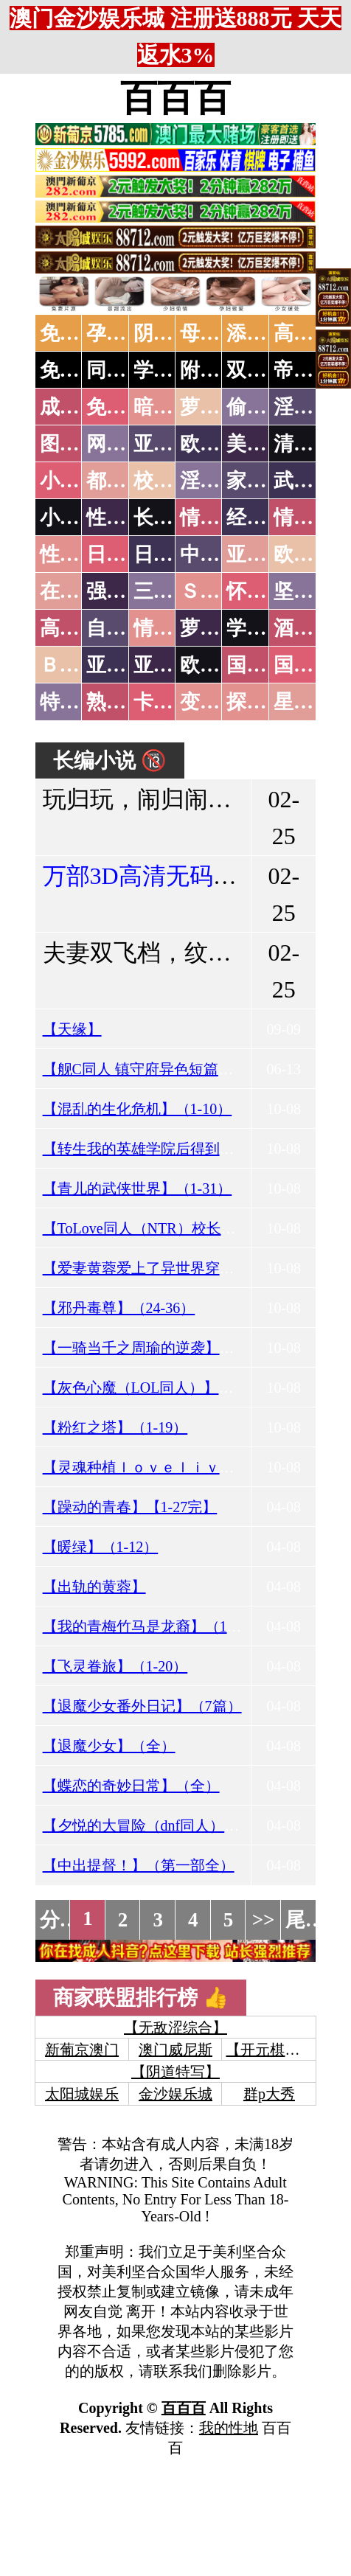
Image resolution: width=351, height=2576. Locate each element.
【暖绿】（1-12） (101, 1547)
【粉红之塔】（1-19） (115, 1427)
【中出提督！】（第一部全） (138, 1865)
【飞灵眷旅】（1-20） (115, 1666)
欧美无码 (220, 665)
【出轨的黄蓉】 (94, 1586)
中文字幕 (220, 554)
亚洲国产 (266, 554)
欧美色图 (220, 444)
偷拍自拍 (266, 407)
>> (263, 1920)
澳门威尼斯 (175, 2049)
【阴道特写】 (175, 2072)
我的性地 (228, 2428)
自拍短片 (126, 628)
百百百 (175, 98)
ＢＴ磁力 (79, 665)
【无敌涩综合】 (175, 2027)
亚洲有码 (173, 665)
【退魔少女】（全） (109, 1746)
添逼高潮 (266, 333)
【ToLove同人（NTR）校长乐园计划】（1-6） (193, 1228)
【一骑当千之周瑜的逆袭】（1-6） (156, 1348)
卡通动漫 (173, 702)
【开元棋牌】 (270, 2049)
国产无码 (266, 665)
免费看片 (79, 333)
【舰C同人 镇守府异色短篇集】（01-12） (177, 1069)
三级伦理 (173, 591)
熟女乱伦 (126, 702)
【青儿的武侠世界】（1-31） (137, 1188)
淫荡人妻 (220, 481)
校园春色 (173, 481)
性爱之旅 (79, 554)
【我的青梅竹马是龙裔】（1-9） (148, 1626)
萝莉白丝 (220, 628)
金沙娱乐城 (175, 2094)
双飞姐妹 (266, 370)
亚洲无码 (126, 665)
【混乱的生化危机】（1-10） (137, 1109)
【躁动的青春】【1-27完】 (130, 1507)
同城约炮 (126, 370)
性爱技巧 (126, 518)
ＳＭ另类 (220, 591)
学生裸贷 (266, 628)
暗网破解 (173, 407)
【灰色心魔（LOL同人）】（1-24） (159, 1387)
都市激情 (126, 481)
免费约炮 (79, 370)
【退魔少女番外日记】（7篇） (142, 1706)
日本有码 (173, 554)
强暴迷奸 (126, 591)
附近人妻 (220, 370)
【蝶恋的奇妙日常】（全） (131, 1786)
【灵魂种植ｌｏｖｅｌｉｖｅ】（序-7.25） (183, 1467)
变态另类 (220, 702)
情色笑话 (220, 518)
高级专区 (79, 628)
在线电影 (79, 591)
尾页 (305, 1920)
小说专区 (79, 518)
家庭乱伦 (266, 481)
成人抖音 (79, 407)
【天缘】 (72, 1029)
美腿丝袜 (266, 444)
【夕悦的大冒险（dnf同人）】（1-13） (169, 1825)
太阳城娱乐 (82, 2094)
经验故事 (266, 518)
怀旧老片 (266, 591)
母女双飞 (220, 333)
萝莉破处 (220, 407)
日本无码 (126, 554)
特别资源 (79, 702)
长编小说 (173, 518)
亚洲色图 (173, 444)
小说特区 (79, 481)
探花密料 (266, 702)
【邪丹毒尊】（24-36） (119, 1308)
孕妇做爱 (126, 333)
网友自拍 (126, 444)
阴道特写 (173, 333)
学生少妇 (173, 370)
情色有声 (173, 628)
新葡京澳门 (82, 2049)
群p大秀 (269, 2094)
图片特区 (79, 444)
